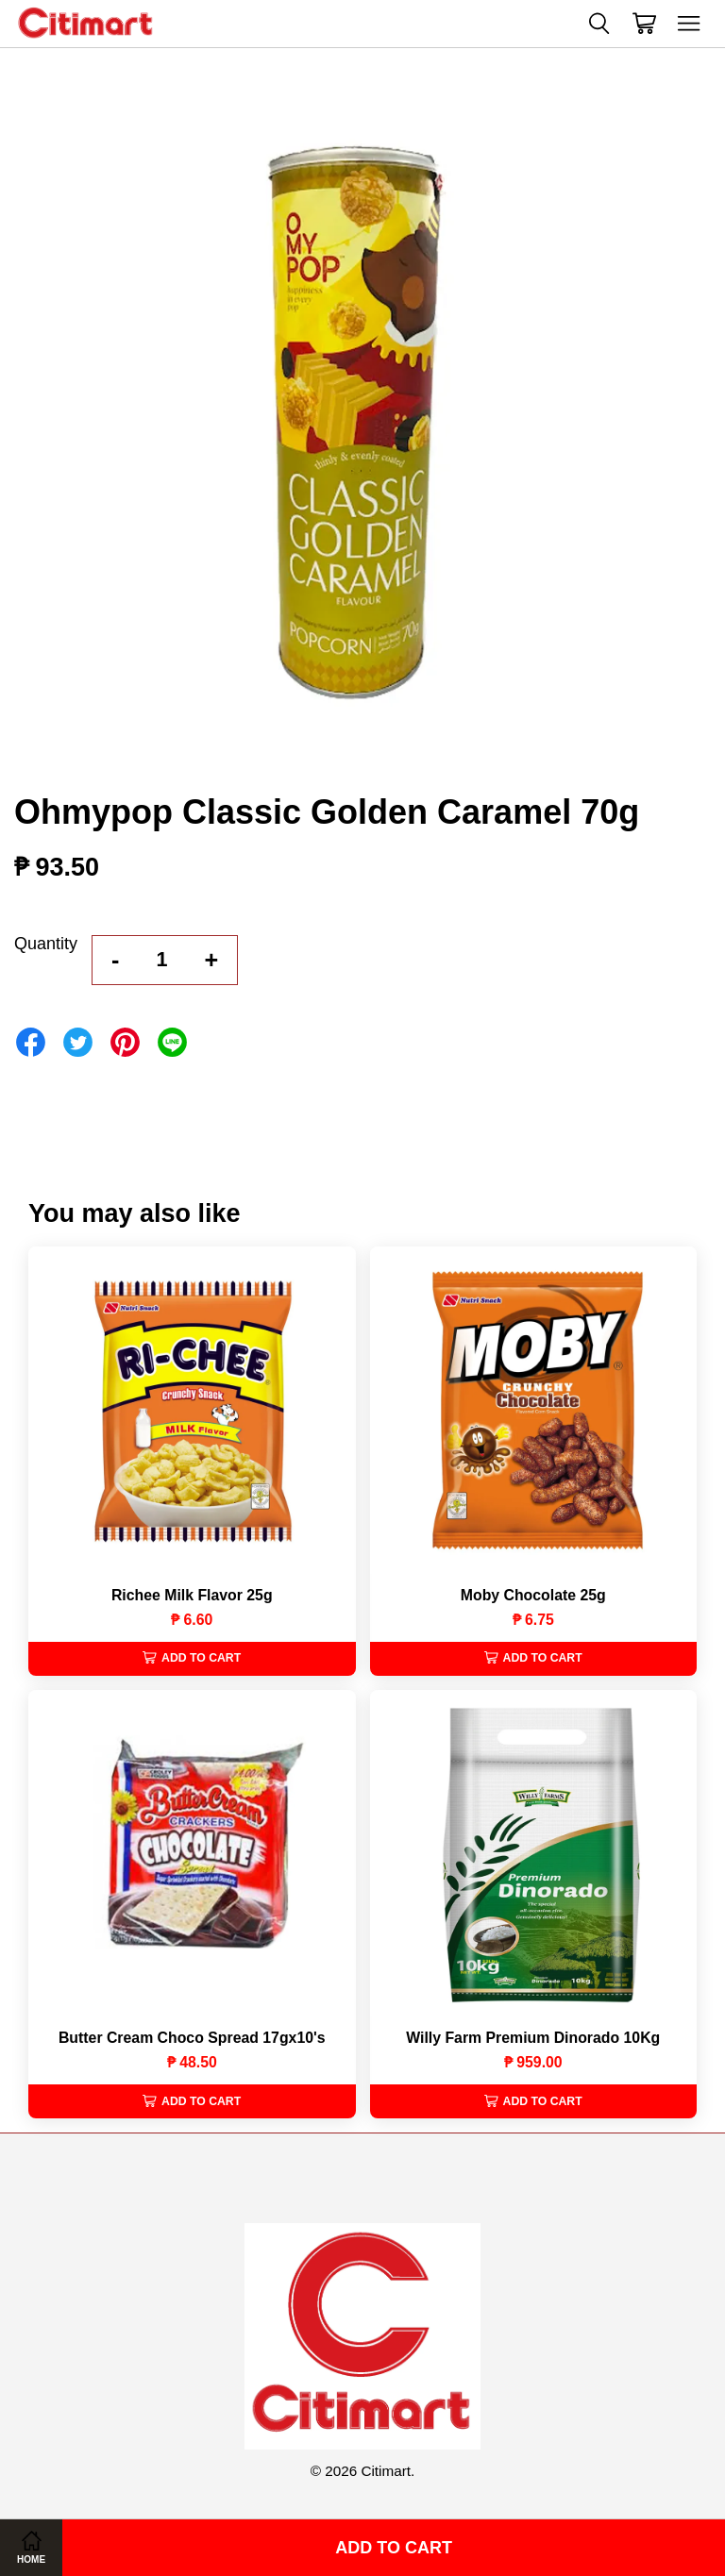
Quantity (45, 943)
